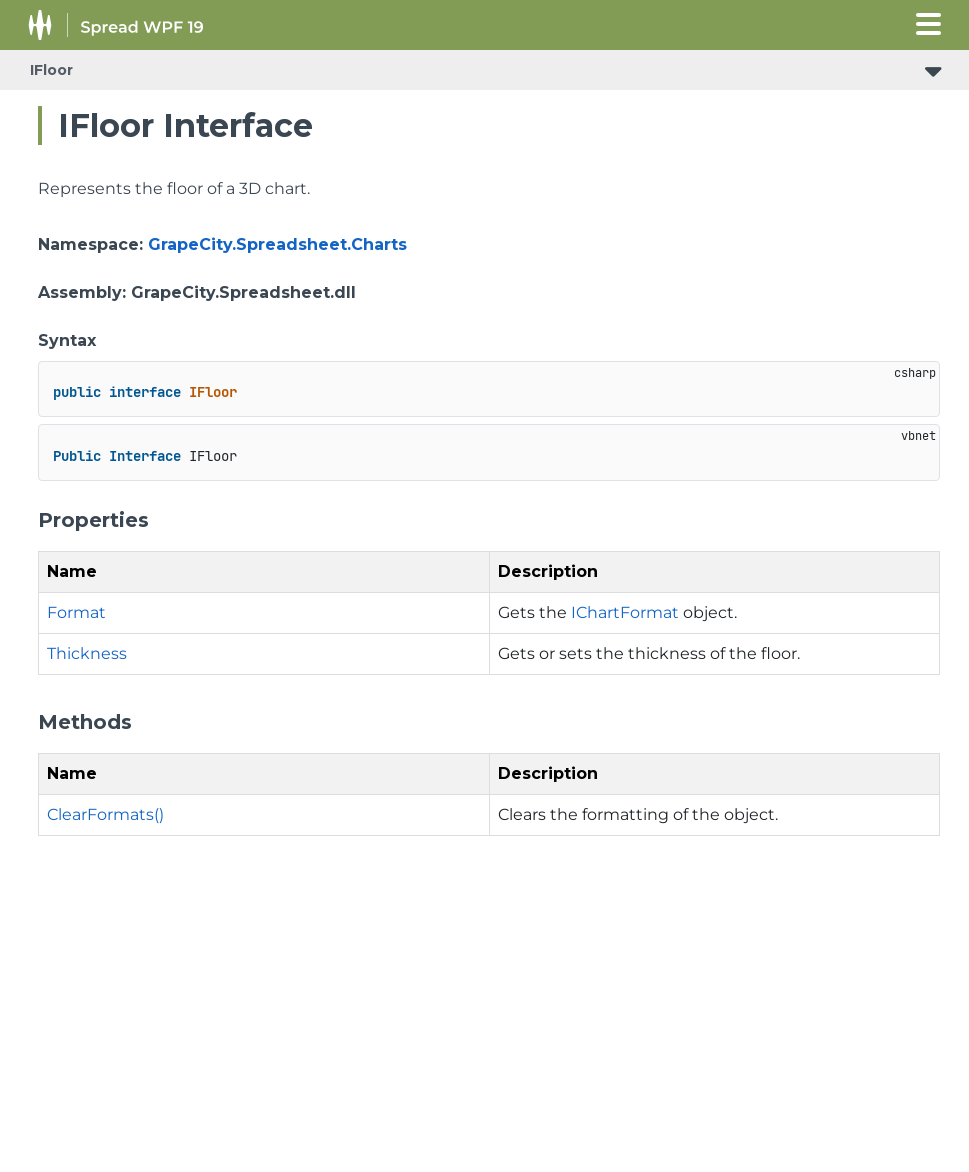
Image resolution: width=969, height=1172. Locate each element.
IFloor (51, 70)
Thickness (87, 653)
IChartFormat (625, 612)
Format (76, 612)
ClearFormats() (105, 814)
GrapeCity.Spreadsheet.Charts (277, 244)
